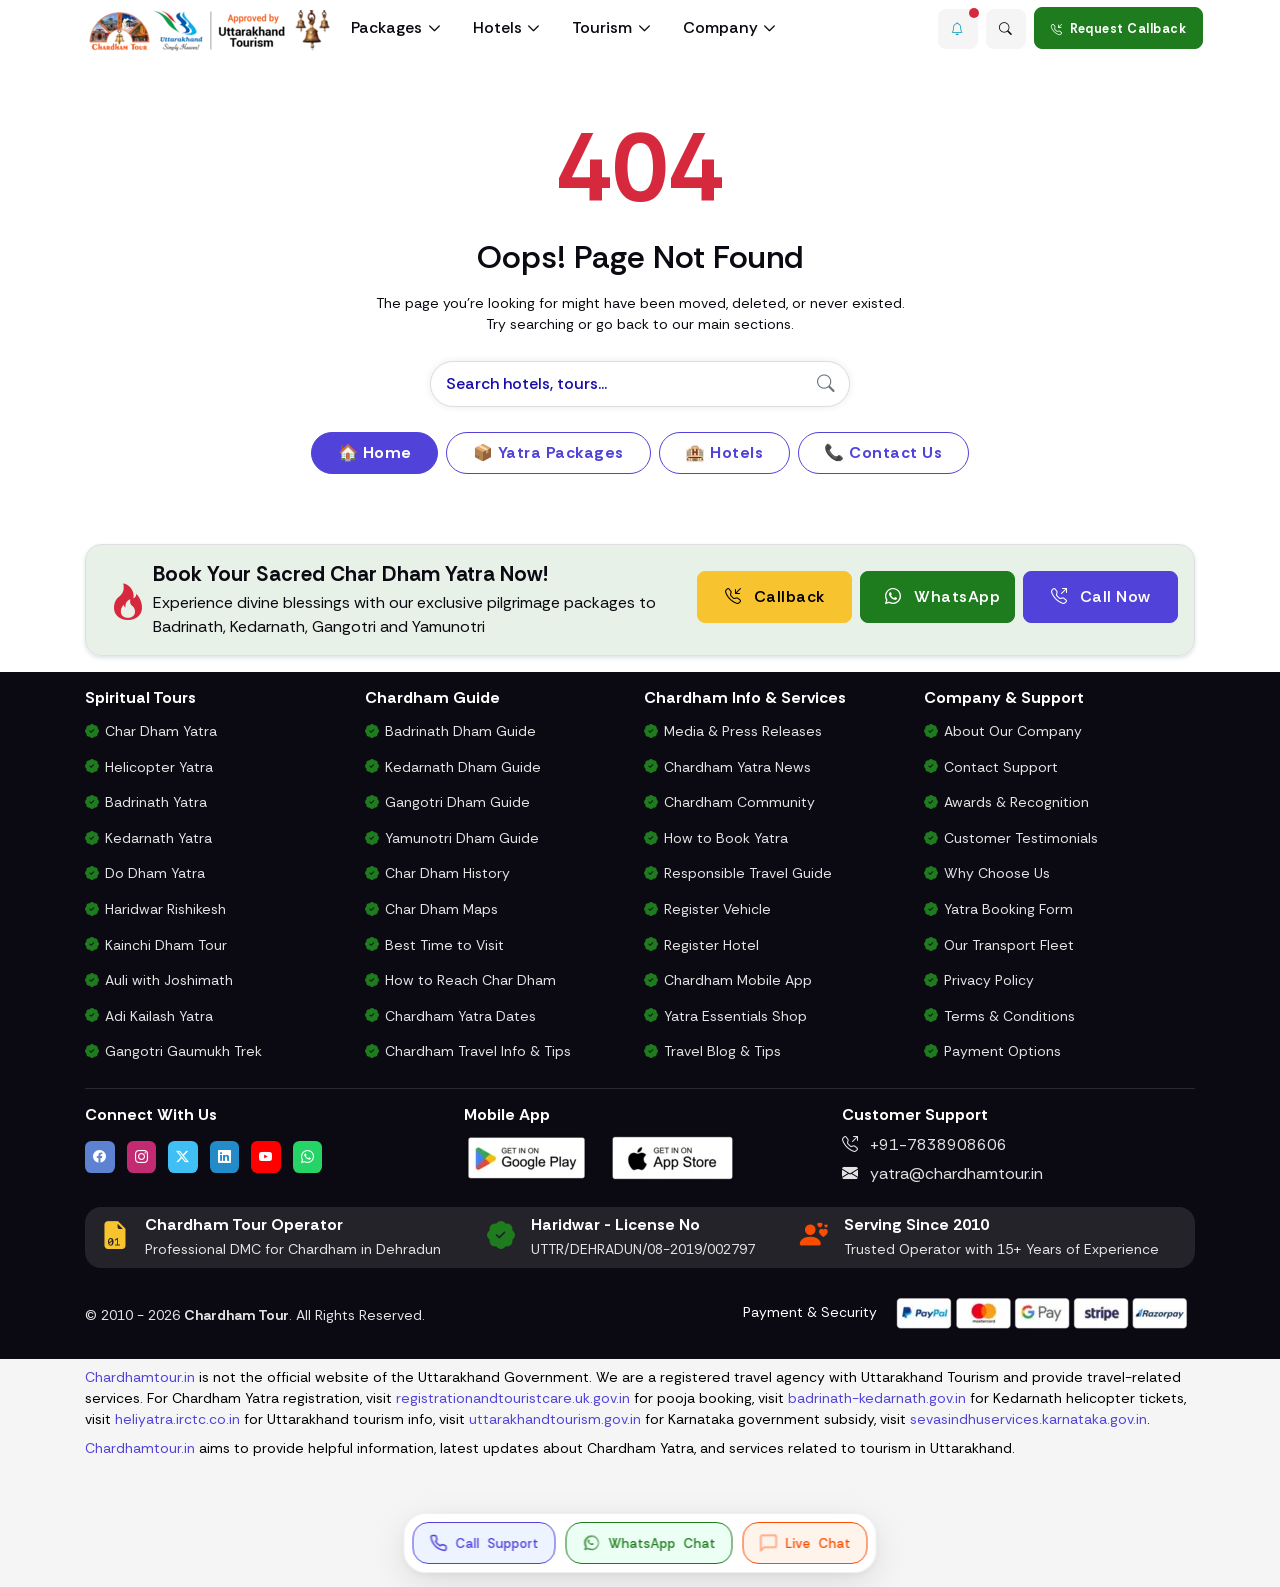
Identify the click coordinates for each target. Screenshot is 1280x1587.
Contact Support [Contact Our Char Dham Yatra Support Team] (1001, 767)
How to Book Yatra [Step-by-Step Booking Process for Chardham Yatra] (726, 838)
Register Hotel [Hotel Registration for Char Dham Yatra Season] (711, 945)
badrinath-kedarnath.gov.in (877, 1398)
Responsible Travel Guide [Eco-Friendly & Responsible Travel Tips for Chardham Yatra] (748, 873)
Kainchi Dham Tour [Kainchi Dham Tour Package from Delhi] (166, 945)
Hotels (497, 27)
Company (720, 27)
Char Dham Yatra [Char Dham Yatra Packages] (161, 731)
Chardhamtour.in (140, 1377)
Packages (386, 27)
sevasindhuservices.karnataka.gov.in (1028, 1419)
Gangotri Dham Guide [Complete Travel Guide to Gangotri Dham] (457, 802)
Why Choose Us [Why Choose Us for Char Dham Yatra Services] (997, 873)
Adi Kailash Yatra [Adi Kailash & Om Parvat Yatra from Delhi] (159, 1016)
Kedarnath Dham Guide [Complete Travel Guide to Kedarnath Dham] (463, 767)
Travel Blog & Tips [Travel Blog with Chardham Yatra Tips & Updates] (722, 1051)
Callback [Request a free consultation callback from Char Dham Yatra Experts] (775, 596)
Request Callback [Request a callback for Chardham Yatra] (1119, 28)
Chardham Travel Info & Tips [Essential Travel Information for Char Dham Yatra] (478, 1051)
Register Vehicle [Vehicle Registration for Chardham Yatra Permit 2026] (717, 909)
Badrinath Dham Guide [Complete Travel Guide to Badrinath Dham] (460, 731)
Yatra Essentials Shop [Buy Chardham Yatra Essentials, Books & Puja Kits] (735, 1016)
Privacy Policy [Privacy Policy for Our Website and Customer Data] (989, 980)
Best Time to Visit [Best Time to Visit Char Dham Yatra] (444, 945)
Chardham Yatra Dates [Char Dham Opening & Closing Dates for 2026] (460, 1016)
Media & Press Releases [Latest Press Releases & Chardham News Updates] (743, 731)
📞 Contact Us (883, 452)
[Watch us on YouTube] (266, 1157)
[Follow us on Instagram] (142, 1157)
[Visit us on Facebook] (100, 1157)
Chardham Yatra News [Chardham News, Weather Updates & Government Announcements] (737, 767)
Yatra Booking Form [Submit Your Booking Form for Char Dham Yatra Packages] (1008, 909)
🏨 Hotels (724, 452)
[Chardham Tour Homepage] (210, 30)
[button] (955, 28)
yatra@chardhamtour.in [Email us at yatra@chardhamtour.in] (942, 1173)
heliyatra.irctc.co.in (177, 1419)
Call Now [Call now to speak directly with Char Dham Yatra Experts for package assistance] (1101, 596)
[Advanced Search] (1005, 28)
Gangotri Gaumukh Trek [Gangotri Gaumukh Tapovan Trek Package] (183, 1051)
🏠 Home (375, 452)
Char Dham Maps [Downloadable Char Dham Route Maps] (441, 909)
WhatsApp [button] (942, 596)
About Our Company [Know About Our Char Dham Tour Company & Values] (1013, 731)
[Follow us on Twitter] (183, 1157)
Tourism (602, 27)
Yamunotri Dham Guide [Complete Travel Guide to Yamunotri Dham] (462, 838)
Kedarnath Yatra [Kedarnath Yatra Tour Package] (158, 838)
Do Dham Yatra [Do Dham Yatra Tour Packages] (155, 873)
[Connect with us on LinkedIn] (225, 1157)
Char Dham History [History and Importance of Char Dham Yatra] (447, 873)
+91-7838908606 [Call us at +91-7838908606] (924, 1144)
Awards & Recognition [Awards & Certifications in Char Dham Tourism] (1016, 802)
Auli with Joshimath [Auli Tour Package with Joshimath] (169, 980)
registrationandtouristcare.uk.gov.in (513, 1398)
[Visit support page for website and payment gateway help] (1042, 1311)
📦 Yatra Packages (548, 452)
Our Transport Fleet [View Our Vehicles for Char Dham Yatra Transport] (1009, 945)
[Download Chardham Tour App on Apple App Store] (673, 1156)
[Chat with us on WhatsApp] (308, 1157)
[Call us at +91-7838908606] (484, 1543)
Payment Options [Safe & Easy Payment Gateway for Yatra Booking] (1002, 1051)
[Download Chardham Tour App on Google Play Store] (527, 1156)
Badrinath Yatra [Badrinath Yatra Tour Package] (156, 802)
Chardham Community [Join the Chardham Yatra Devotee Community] (739, 802)
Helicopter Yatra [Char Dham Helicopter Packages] (159, 767)
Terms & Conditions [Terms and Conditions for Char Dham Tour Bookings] (1009, 1016)
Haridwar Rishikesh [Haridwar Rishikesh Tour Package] (165, 909)
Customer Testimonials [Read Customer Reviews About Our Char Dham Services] (1021, 838)
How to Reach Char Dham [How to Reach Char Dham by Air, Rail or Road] (470, 980)
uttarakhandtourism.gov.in (555, 1419)
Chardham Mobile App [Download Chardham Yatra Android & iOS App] (738, 980)
